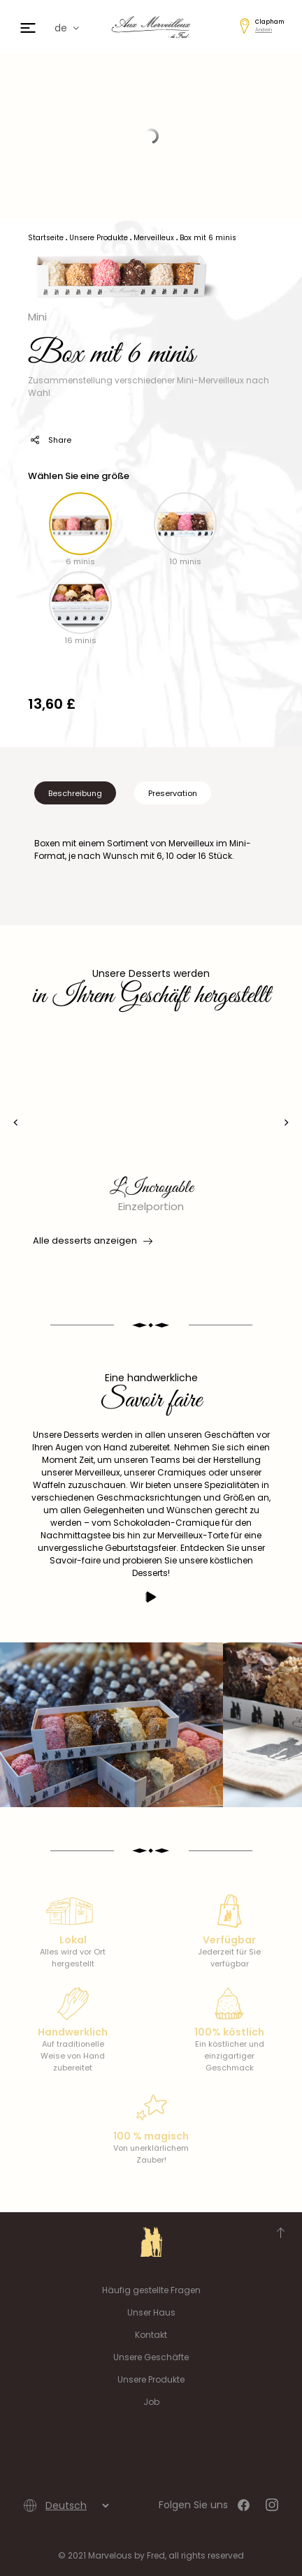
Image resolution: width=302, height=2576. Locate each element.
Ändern (263, 30)
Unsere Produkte (151, 2379)
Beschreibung (75, 793)
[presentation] (16, 1122)
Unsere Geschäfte (151, 2357)
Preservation (172, 793)
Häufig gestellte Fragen (151, 2290)
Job (151, 2402)
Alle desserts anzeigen (91, 1241)
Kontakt (151, 2335)
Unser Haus (151, 2312)
